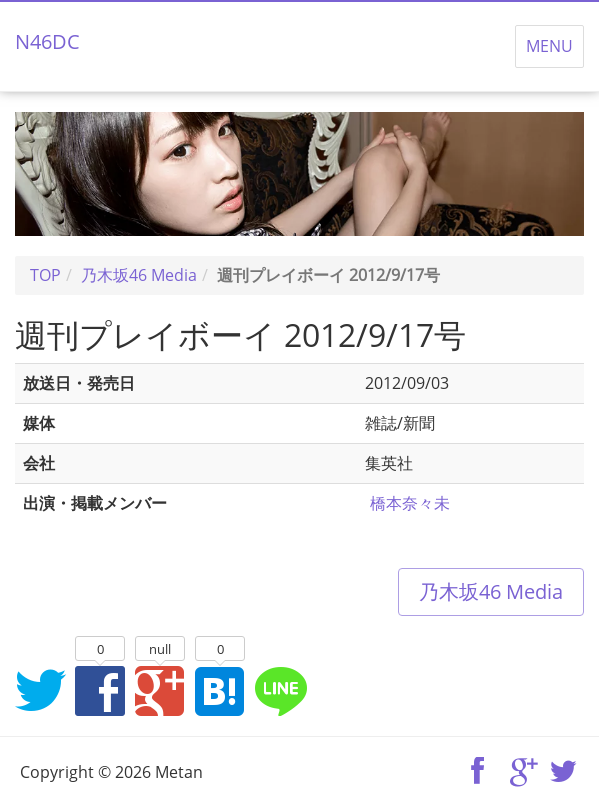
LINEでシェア (280, 690)
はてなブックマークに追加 (220, 690)
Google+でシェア (160, 690)
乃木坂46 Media (491, 591)
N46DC (47, 41)
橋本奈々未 (410, 503)
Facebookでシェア (100, 690)
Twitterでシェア (40, 690)
